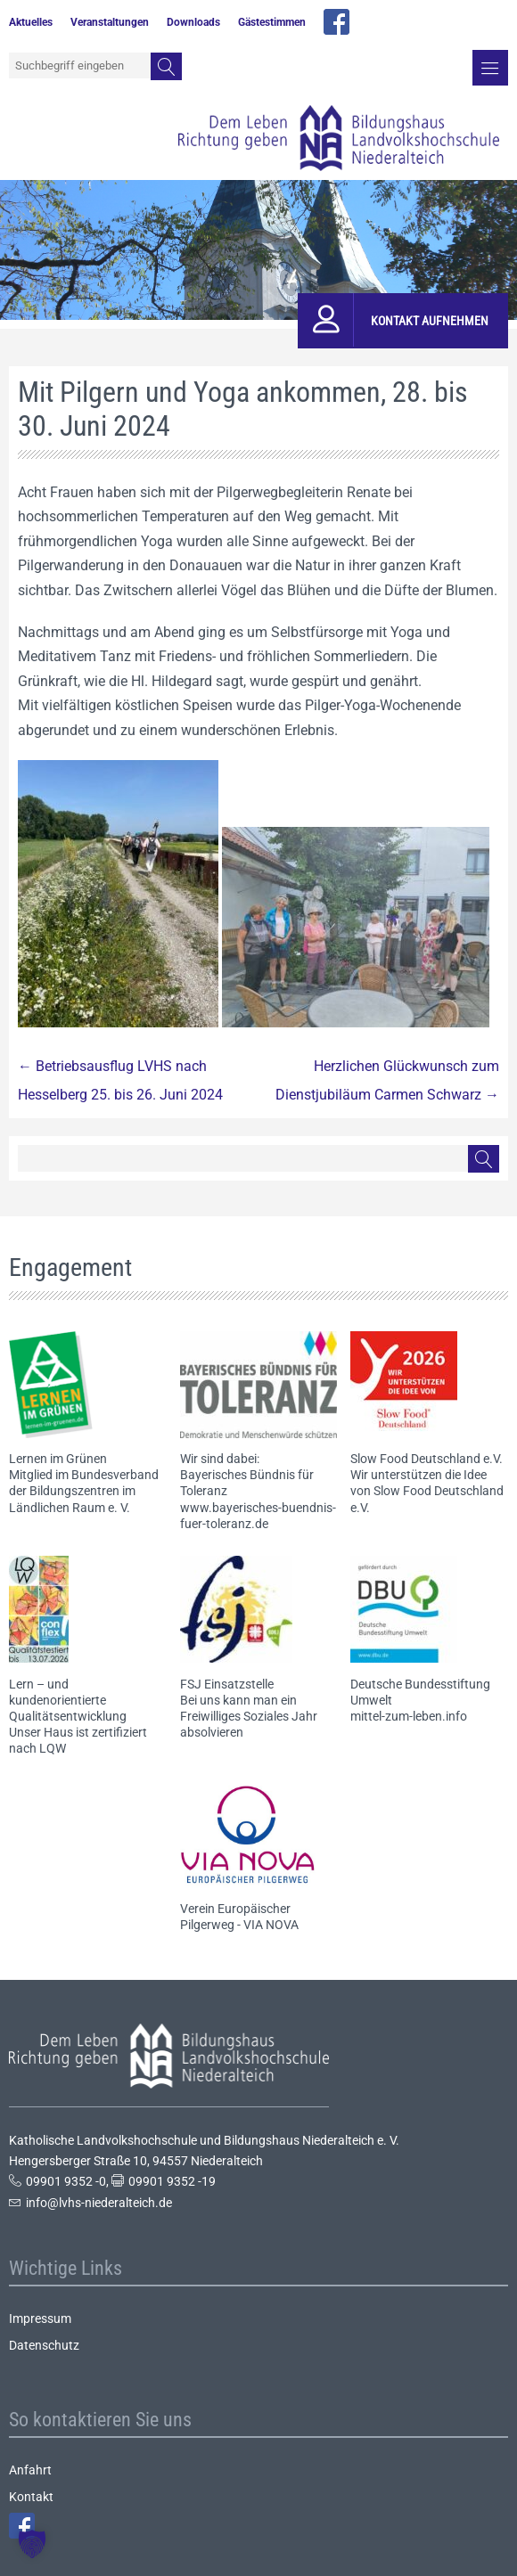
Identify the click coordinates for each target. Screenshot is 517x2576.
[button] (32, 2544)
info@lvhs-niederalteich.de (99, 2203)
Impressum (40, 2318)
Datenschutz (44, 2345)
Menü (490, 68)
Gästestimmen (272, 22)
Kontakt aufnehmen (429, 321)
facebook (336, 22)
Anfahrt (30, 2470)
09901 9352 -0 (66, 2181)
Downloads (193, 22)
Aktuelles (31, 22)
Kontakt (31, 2497)
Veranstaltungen (109, 22)
